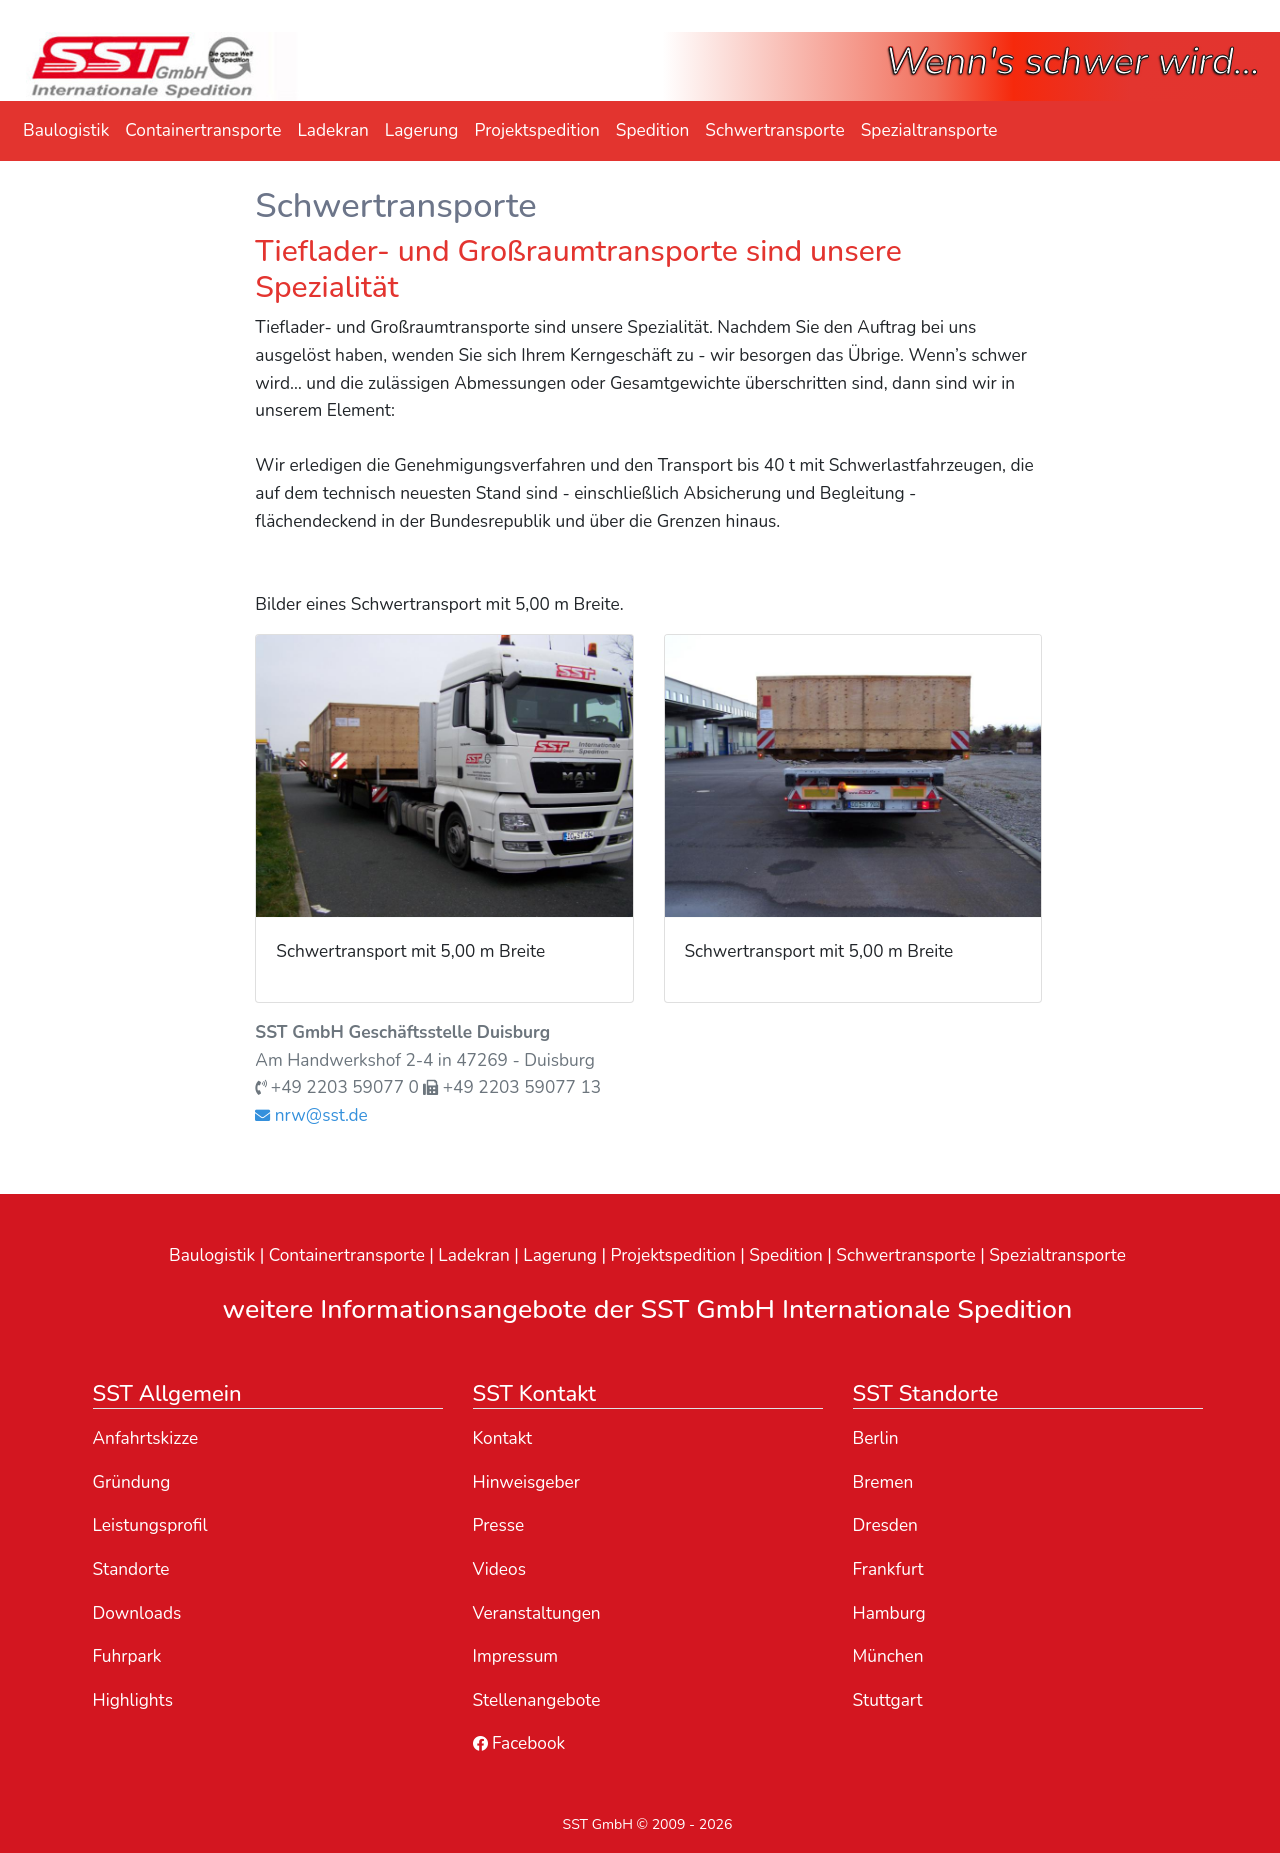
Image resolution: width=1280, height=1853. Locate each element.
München (888, 1656)
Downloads (137, 1613)
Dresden (885, 1525)
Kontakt (503, 1438)
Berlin (876, 1438)
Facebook (519, 1743)
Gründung (132, 1482)
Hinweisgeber (527, 1482)
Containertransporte (203, 130)
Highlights (133, 1700)
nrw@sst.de (311, 1115)
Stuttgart (888, 1700)
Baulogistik (66, 130)
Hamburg (889, 1613)
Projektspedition (536, 130)
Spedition (653, 130)
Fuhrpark (127, 1656)
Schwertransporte (774, 130)
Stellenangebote (537, 1700)
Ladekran (332, 130)
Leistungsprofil (150, 1525)
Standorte (131, 1569)
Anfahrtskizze (146, 1438)
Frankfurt (888, 1569)
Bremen (883, 1482)
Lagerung (422, 130)
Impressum (516, 1656)
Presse (499, 1525)
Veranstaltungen (537, 1613)
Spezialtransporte (929, 130)
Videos (499, 1569)
